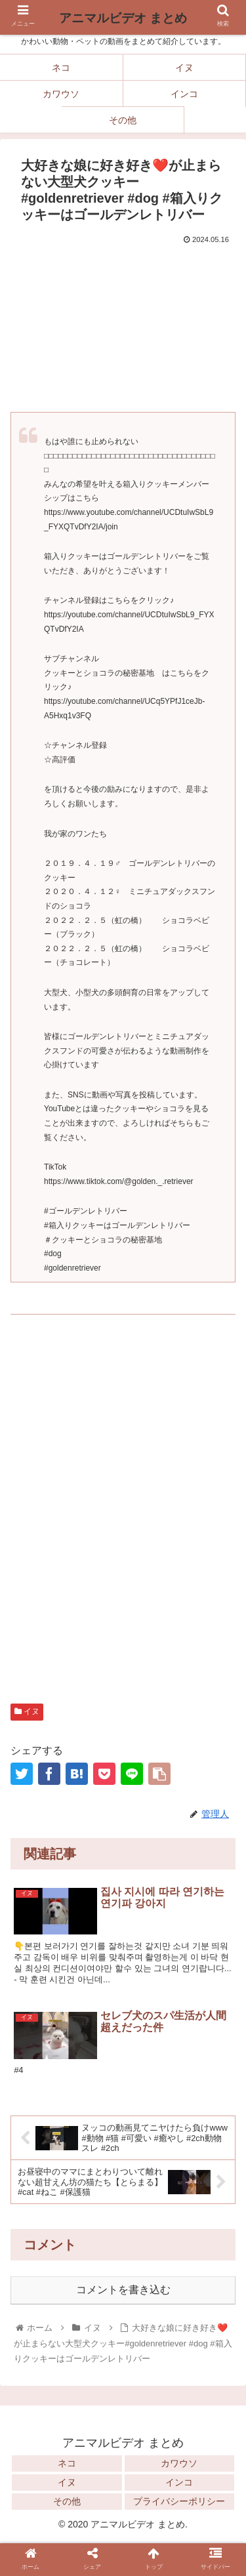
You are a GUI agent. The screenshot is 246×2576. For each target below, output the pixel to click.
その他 (67, 2501)
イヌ (26, 1711)
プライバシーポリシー (179, 2501)
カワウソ (179, 2463)
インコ (179, 2482)
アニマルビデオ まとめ (123, 18)
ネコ (67, 2463)
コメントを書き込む (123, 2289)
